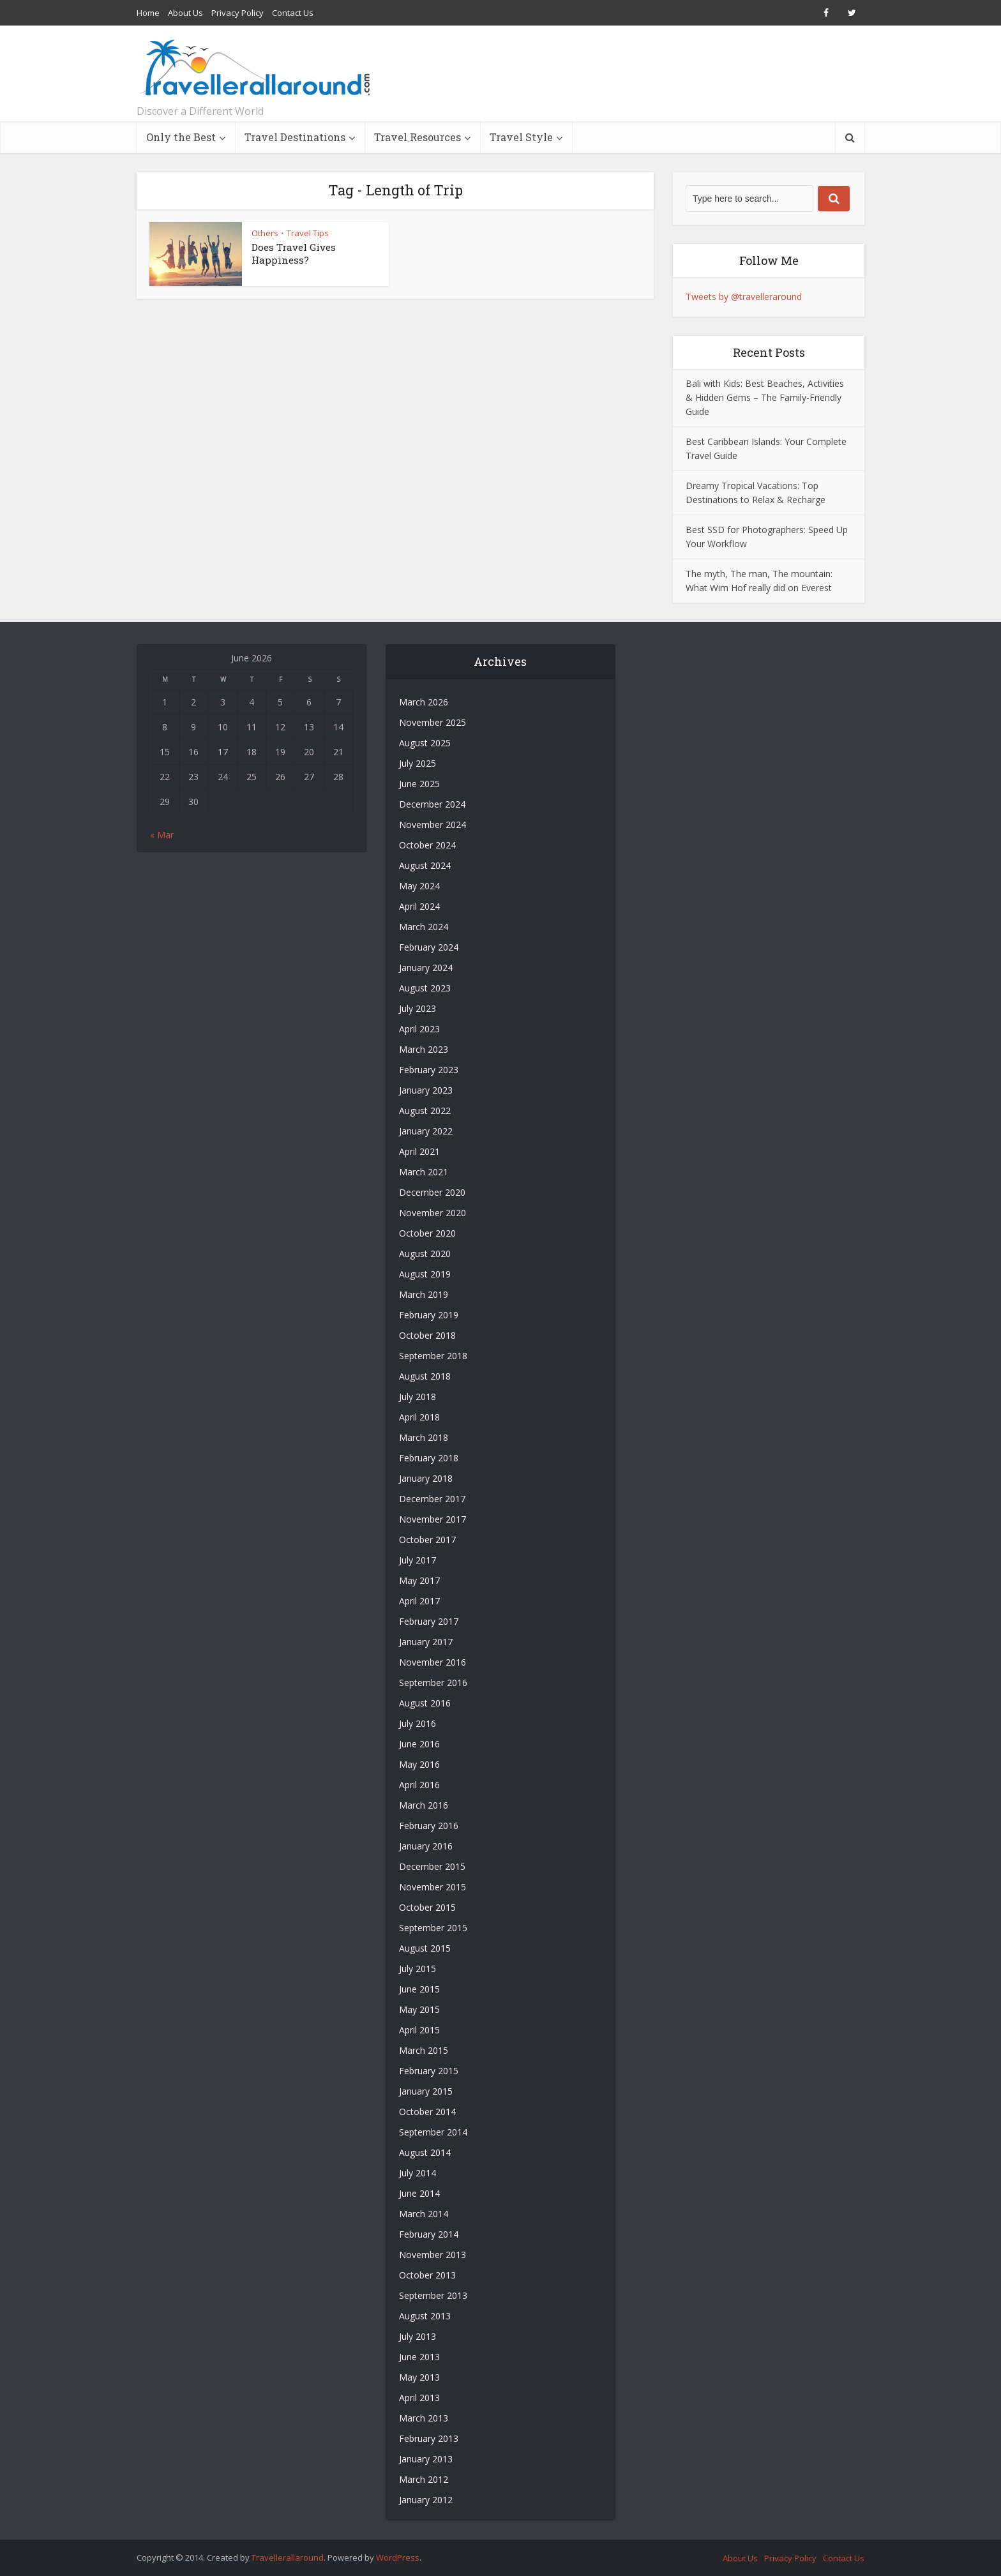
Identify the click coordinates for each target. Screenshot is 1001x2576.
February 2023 (428, 1070)
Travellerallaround (288, 2557)
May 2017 (419, 1580)
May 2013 (419, 2377)
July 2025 (417, 763)
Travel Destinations (295, 137)
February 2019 (428, 1315)
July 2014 (417, 2173)
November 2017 (432, 1519)
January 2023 (426, 1090)
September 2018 (433, 1356)
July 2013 (417, 2336)
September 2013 (433, 2295)
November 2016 (432, 1662)
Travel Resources (417, 137)
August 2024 (425, 865)
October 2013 (427, 2275)
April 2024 (419, 906)
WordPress (397, 2557)
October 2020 (427, 1233)
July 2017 (417, 1560)
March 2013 (423, 2418)
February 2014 (428, 2234)
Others (265, 233)
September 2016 (433, 1682)
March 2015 (423, 2050)
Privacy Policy (237, 13)
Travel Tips (308, 233)
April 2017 (419, 1601)
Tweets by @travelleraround (744, 296)
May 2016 (419, 1764)
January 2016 (426, 1846)
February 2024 (428, 947)
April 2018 (419, 1417)
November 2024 (432, 824)
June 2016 (419, 1744)
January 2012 (426, 2500)
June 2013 (419, 2357)
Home (148, 13)
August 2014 (425, 2152)
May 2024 (419, 886)
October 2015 (427, 1907)
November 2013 (432, 2254)
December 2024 (432, 804)
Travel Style (521, 137)
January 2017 (426, 1642)
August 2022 (425, 1110)
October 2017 (427, 1539)
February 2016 (428, 1825)
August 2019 (425, 1274)
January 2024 (426, 967)
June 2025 (419, 784)
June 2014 (419, 2193)
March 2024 (423, 927)
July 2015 (417, 1968)
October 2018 (427, 1335)
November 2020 (432, 1213)
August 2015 (425, 1948)
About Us (185, 13)
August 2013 (425, 2316)
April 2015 (419, 2030)
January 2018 (426, 1478)
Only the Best (181, 137)
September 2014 (433, 2132)
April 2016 (419, 1785)
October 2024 (427, 845)
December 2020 (432, 1192)
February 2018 (428, 1458)
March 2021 (423, 1172)
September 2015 (433, 1928)
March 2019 (423, 1294)
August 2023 (425, 988)
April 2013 (419, 2397)
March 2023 (423, 1049)
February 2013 (428, 2438)
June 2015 (419, 1989)
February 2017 (428, 1621)
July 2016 (417, 1723)
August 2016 (425, 1703)
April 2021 (419, 1151)
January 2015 (426, 2091)
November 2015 (432, 1887)
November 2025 (432, 722)
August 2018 (425, 1376)
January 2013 (426, 2459)
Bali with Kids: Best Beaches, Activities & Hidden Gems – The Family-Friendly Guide (765, 397)
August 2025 (425, 743)
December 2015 (432, 1866)
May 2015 (419, 2009)
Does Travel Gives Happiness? (294, 253)
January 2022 (426, 1131)
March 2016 (423, 1805)
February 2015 (428, 2071)
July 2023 (417, 1008)
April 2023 (419, 1029)
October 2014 (427, 2111)
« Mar (162, 835)
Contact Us (292, 13)
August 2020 (425, 1253)
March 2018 (423, 1437)
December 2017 (432, 1499)
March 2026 (423, 702)
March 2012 (423, 2479)
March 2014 (423, 2214)
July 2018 (417, 1396)
